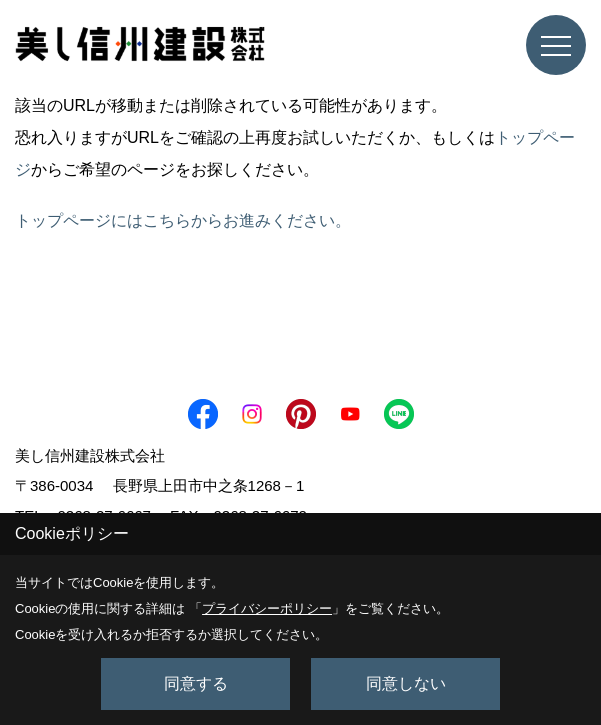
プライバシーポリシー (267, 608)
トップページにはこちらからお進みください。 (183, 220)
